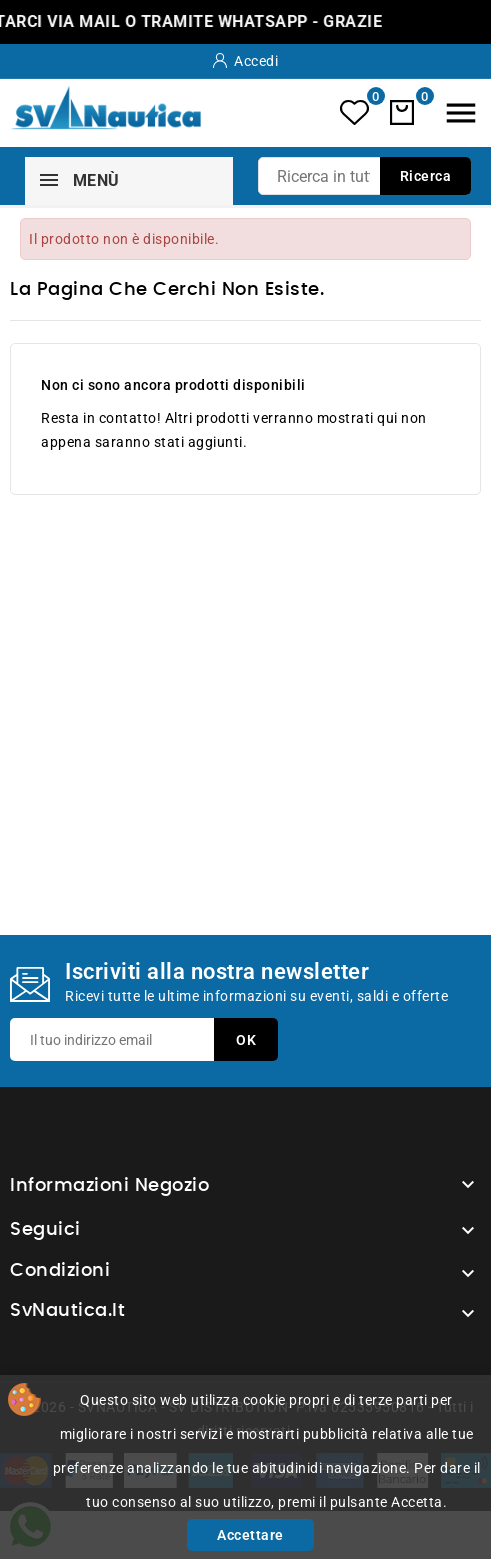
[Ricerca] (364, 176)
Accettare (250, 1535)
